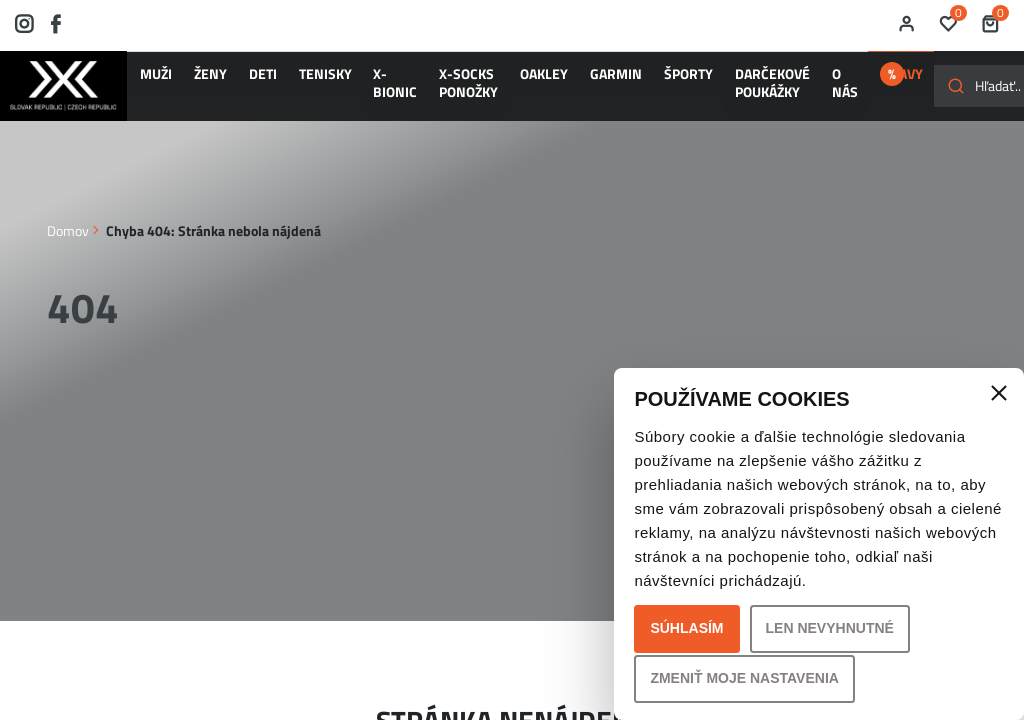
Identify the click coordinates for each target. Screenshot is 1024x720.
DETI (234, 82)
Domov (68, 239)
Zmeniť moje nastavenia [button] (744, 678)
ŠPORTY (543, 82)
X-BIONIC (329, 91)
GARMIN (491, 82)
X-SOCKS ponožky (382, 91)
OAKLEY (439, 82)
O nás (660, 91)
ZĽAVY (734, 82)
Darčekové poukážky (606, 91)
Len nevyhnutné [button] (830, 628)
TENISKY (278, 82)
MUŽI (160, 82)
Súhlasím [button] (686, 628)
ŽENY (198, 82)
